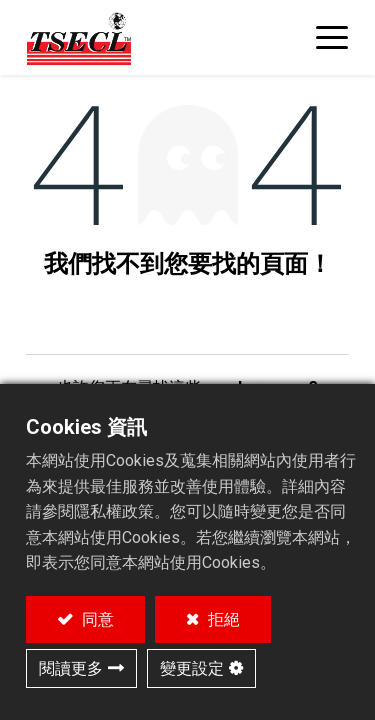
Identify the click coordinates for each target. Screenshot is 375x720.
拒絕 (222, 619)
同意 (96, 619)
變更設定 (192, 668)
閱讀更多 (71, 668)
